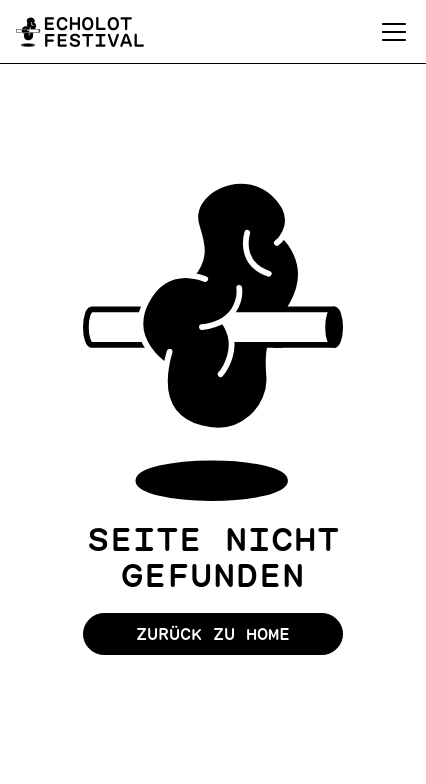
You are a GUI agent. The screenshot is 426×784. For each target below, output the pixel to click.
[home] (80, 32)
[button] (390, 32)
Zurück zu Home (213, 634)
